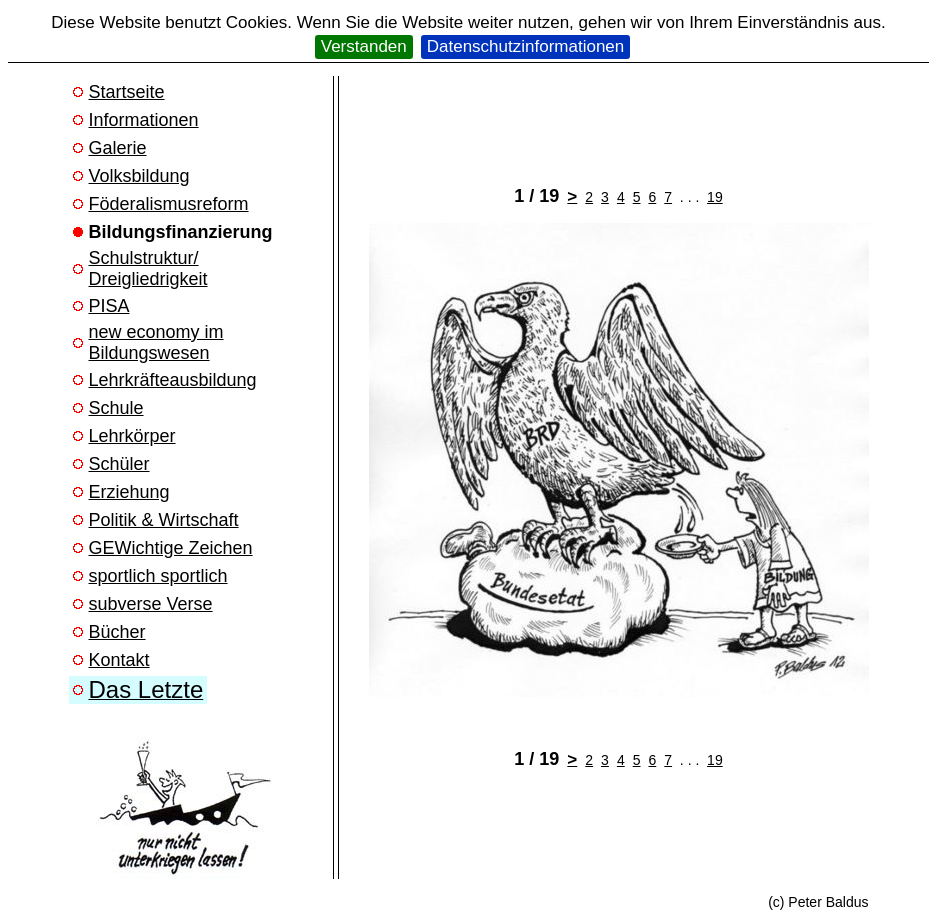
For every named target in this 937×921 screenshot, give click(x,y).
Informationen (144, 120)
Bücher (117, 632)
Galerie (118, 148)
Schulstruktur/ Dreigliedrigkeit (148, 268)
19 (715, 197)
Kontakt (119, 660)
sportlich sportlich (158, 576)
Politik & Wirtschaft (164, 520)
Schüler (119, 464)
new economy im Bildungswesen (156, 342)
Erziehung (129, 492)
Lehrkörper (132, 436)
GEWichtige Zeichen (171, 548)
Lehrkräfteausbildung (173, 380)
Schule (116, 408)
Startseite (127, 92)
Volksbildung (139, 176)
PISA (109, 306)
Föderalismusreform (169, 204)
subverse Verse (151, 604)
